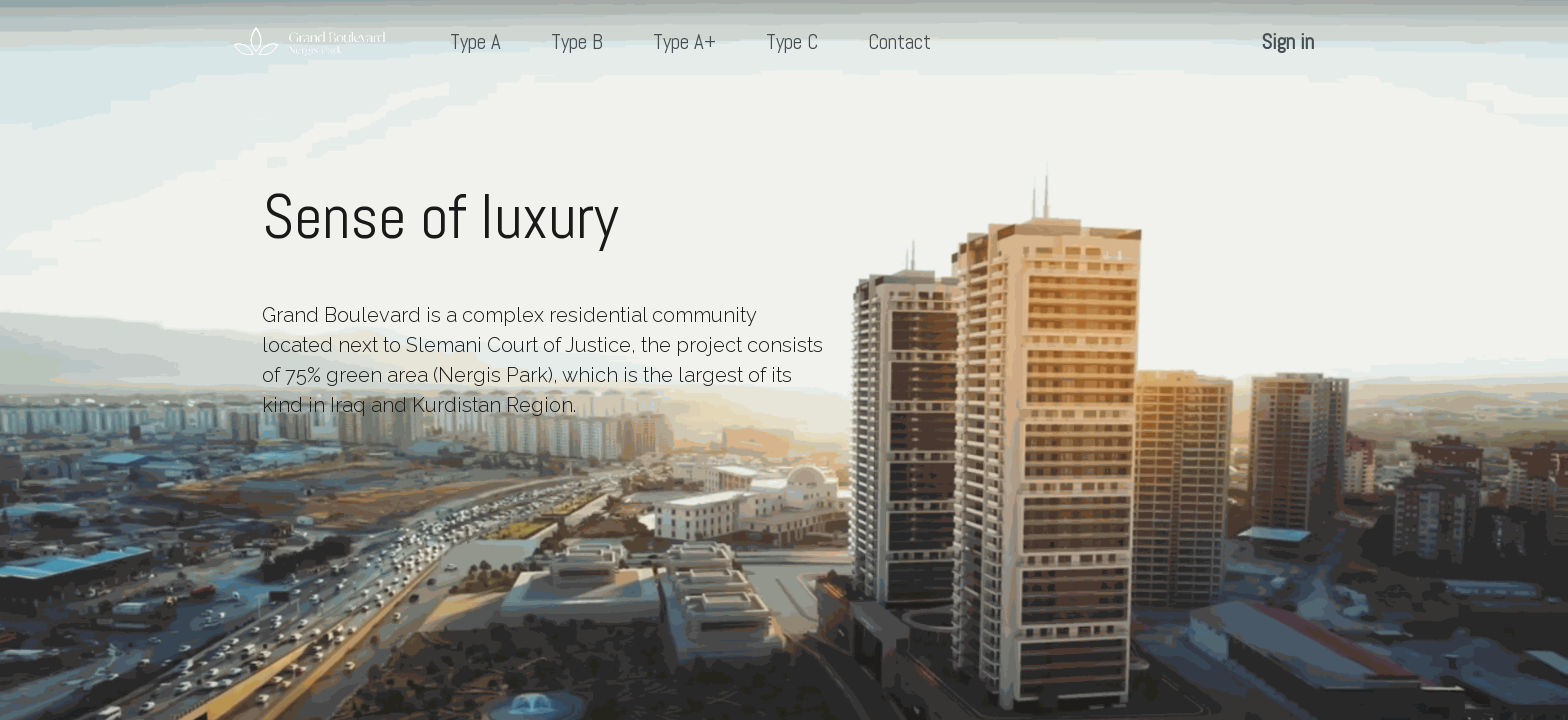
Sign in (1288, 42)
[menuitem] (475, 42)
